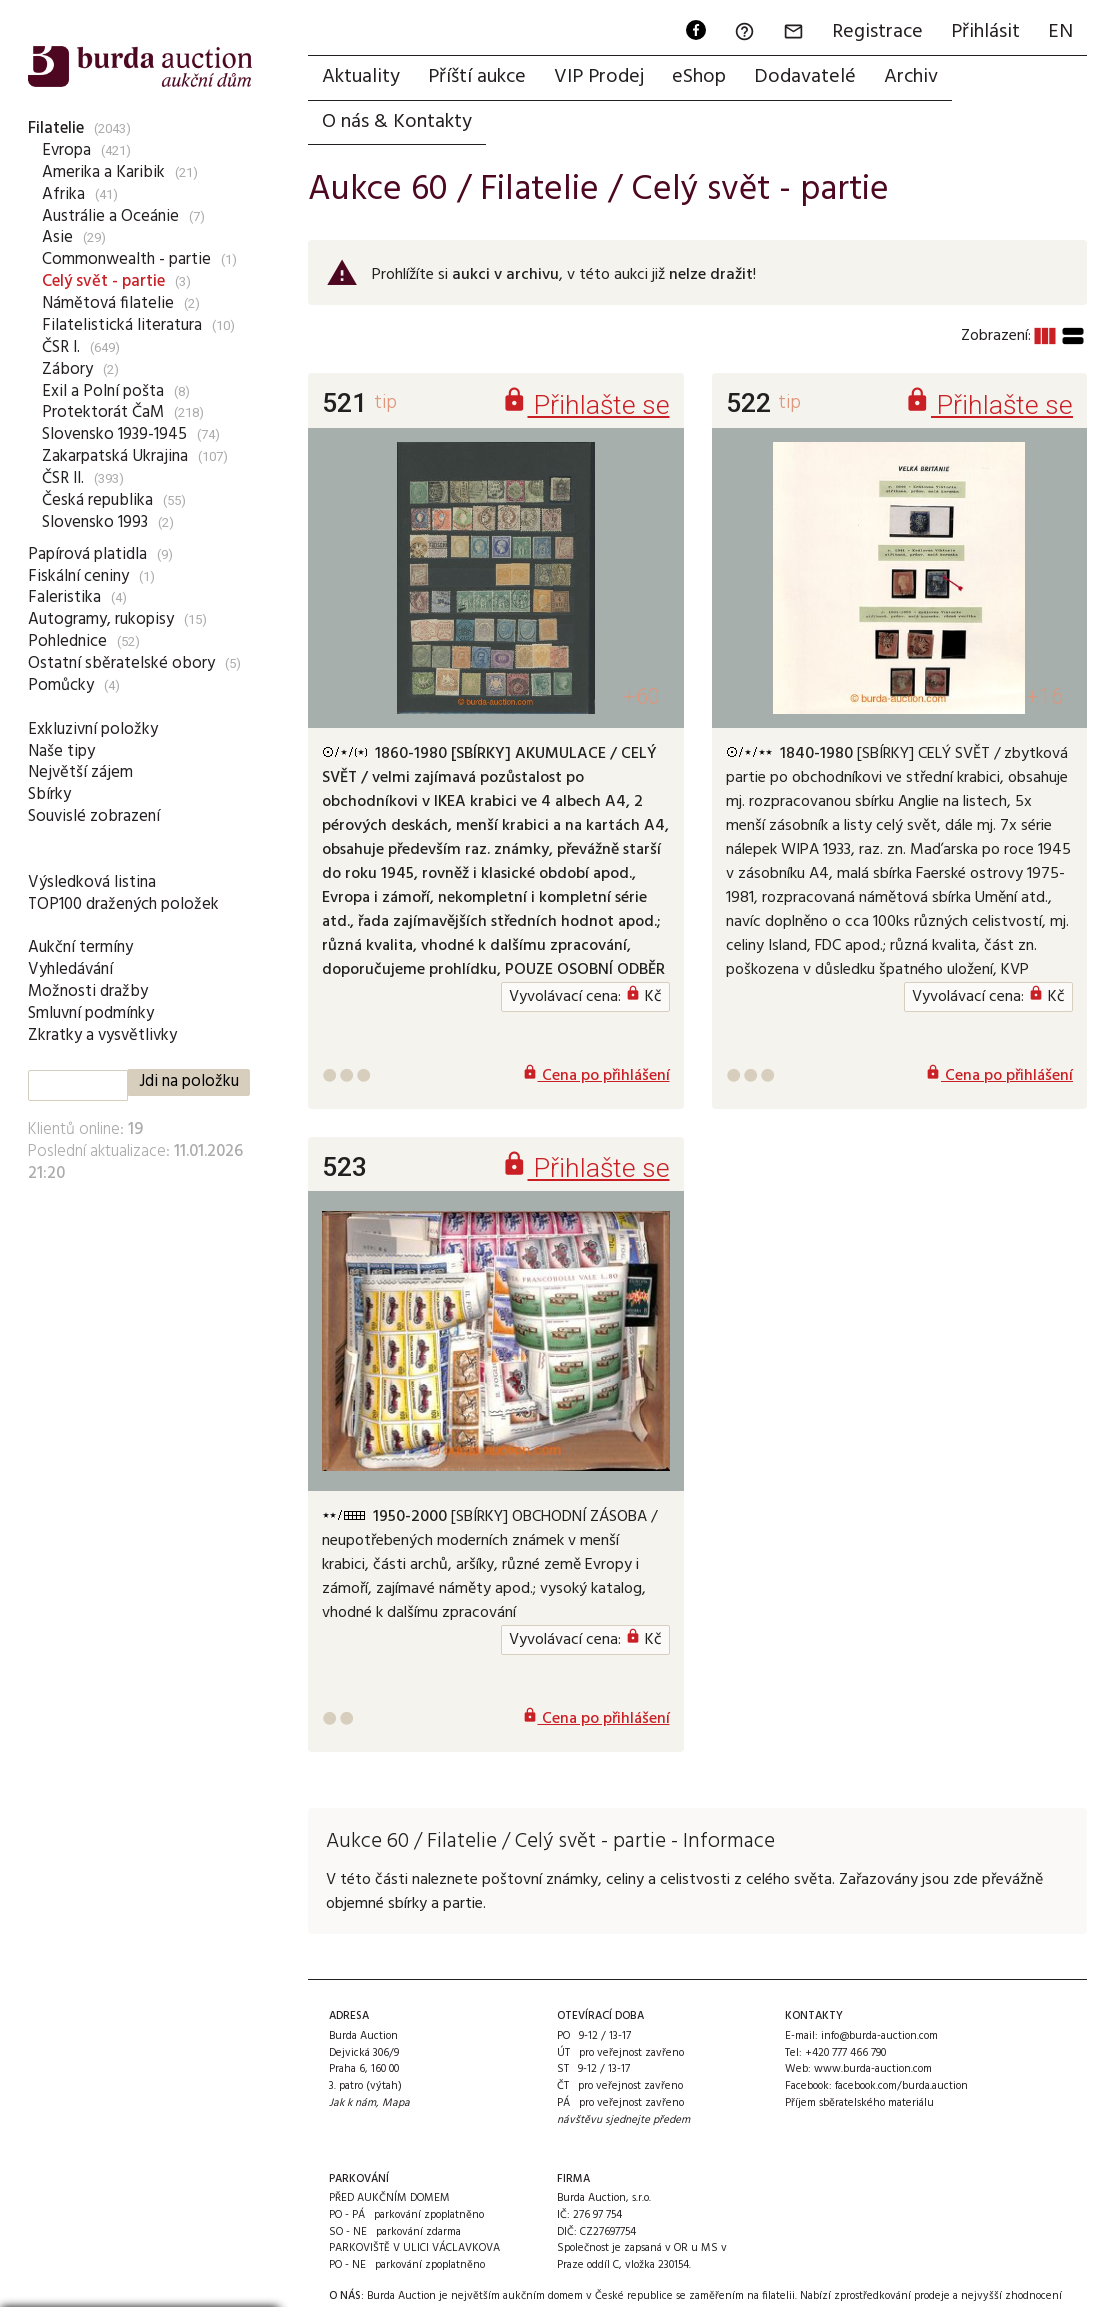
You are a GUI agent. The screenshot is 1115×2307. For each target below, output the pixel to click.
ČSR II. (63, 478)
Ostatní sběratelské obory (121, 663)
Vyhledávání (70, 969)
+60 (641, 696)
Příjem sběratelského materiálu (859, 2103)
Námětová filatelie (108, 303)
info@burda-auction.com (879, 2036)
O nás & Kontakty (397, 122)
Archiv (911, 77)
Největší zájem (80, 772)
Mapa (396, 2103)
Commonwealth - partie (126, 259)
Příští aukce (477, 77)
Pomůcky (61, 685)
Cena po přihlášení (596, 1076)
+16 (1044, 696)
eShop (699, 77)
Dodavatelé (805, 77)
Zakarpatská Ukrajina (115, 456)
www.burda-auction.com (873, 2069)
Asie (57, 237)
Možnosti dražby (88, 991)
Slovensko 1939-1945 (114, 434)
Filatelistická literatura (122, 325)
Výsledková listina (92, 882)
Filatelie (56, 128)
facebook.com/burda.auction (901, 2086)
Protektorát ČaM (103, 412)
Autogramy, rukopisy (101, 619)
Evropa (66, 150)
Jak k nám (352, 2103)
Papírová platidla (87, 554)
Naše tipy (61, 751)
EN (1060, 32)
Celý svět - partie (103, 281)
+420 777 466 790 (845, 2053)
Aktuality (361, 77)
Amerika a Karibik (103, 172)
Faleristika (64, 597)
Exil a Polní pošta (103, 391)
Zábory (67, 369)
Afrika (63, 194)
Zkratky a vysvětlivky (102, 1035)
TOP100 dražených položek (123, 904)
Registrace (877, 32)
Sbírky (49, 794)
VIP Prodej (599, 77)
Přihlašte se (585, 404)
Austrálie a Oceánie (110, 216)
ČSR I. (61, 347)
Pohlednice (67, 641)
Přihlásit (985, 32)
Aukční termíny (80, 947)
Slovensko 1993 (95, 522)
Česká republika (97, 500)
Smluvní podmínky (91, 1013)
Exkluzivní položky (93, 729)
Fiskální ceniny (78, 576)
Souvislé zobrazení (94, 816)
